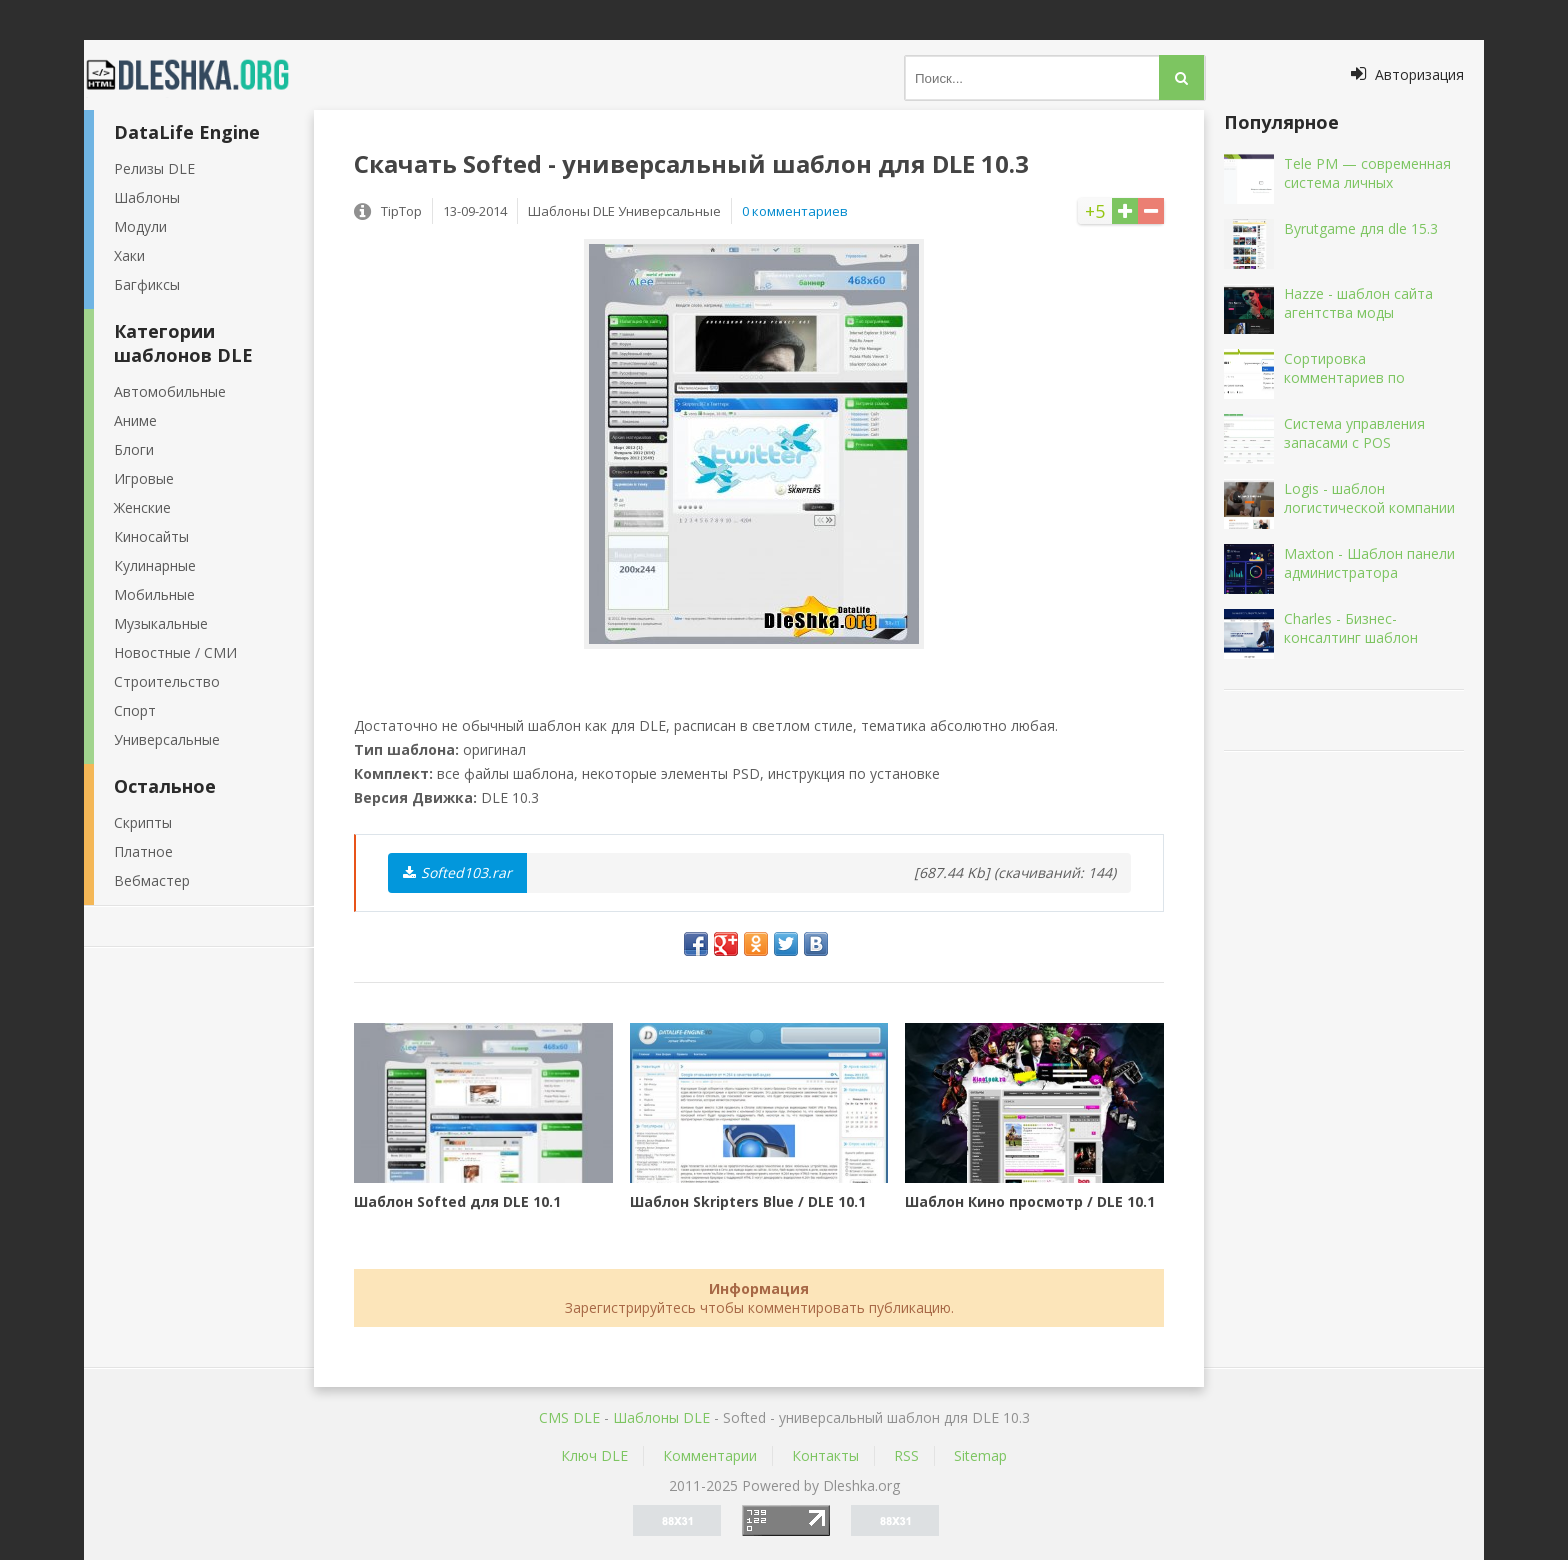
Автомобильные (170, 391)
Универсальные (167, 739)
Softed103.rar (457, 872)
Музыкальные (161, 623)
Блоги (134, 449)
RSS (906, 1455)
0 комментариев (795, 211)
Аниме (135, 420)
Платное (143, 851)
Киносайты (151, 536)
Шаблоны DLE (661, 1417)
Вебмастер (152, 880)
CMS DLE (569, 1417)
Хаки (129, 255)
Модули (140, 226)
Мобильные (154, 594)
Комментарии (710, 1455)
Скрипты (143, 822)
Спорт (135, 710)
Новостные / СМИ (175, 652)
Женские (142, 507)
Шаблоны (147, 197)
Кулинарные (155, 565)
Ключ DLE (594, 1455)
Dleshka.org (199, 75)
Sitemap (980, 1455)
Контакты (825, 1455)
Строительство (167, 681)
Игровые (144, 478)
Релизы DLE (154, 168)
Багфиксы (147, 284)
